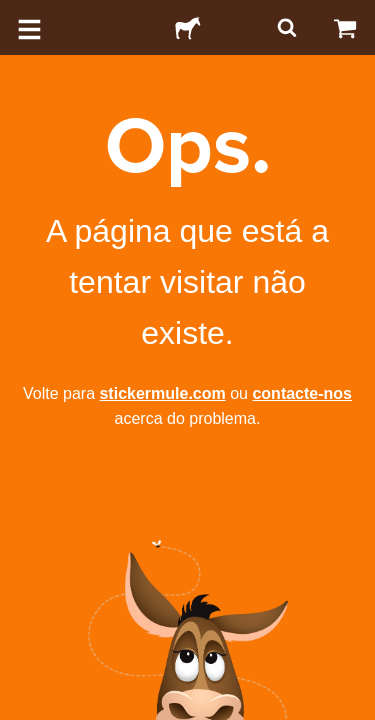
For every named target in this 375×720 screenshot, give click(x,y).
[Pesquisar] (285, 27)
